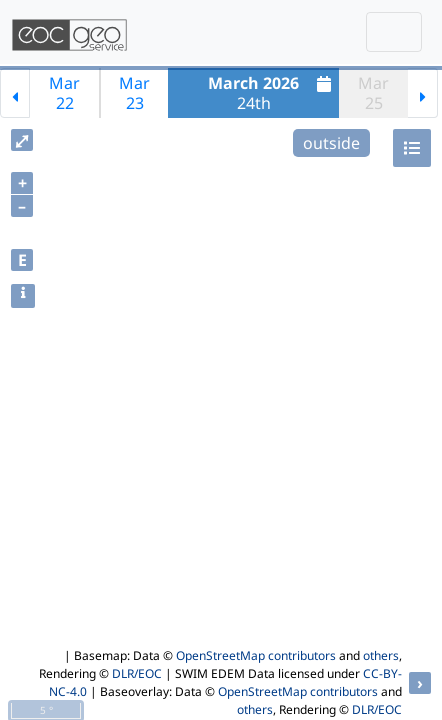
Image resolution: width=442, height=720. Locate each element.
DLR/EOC (137, 673)
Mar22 (64, 93)
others (381, 655)
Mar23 (134, 93)
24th (272, 93)
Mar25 (373, 93)
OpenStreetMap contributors (256, 655)
